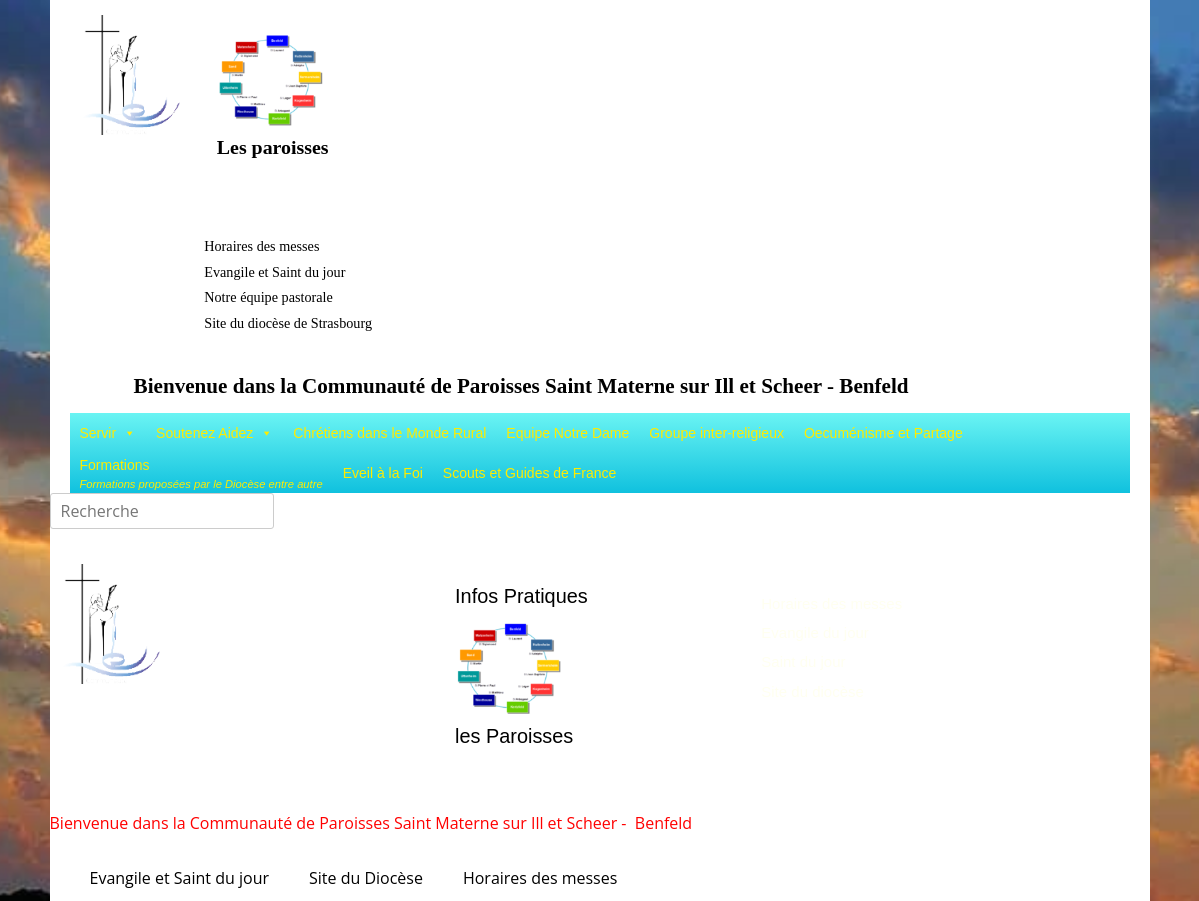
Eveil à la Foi (383, 473)
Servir (108, 433)
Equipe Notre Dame (567, 433)
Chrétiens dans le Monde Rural (389, 433)
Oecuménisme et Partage (883, 433)
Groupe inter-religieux (716, 433)
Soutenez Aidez (214, 433)
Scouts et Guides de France (530, 473)
